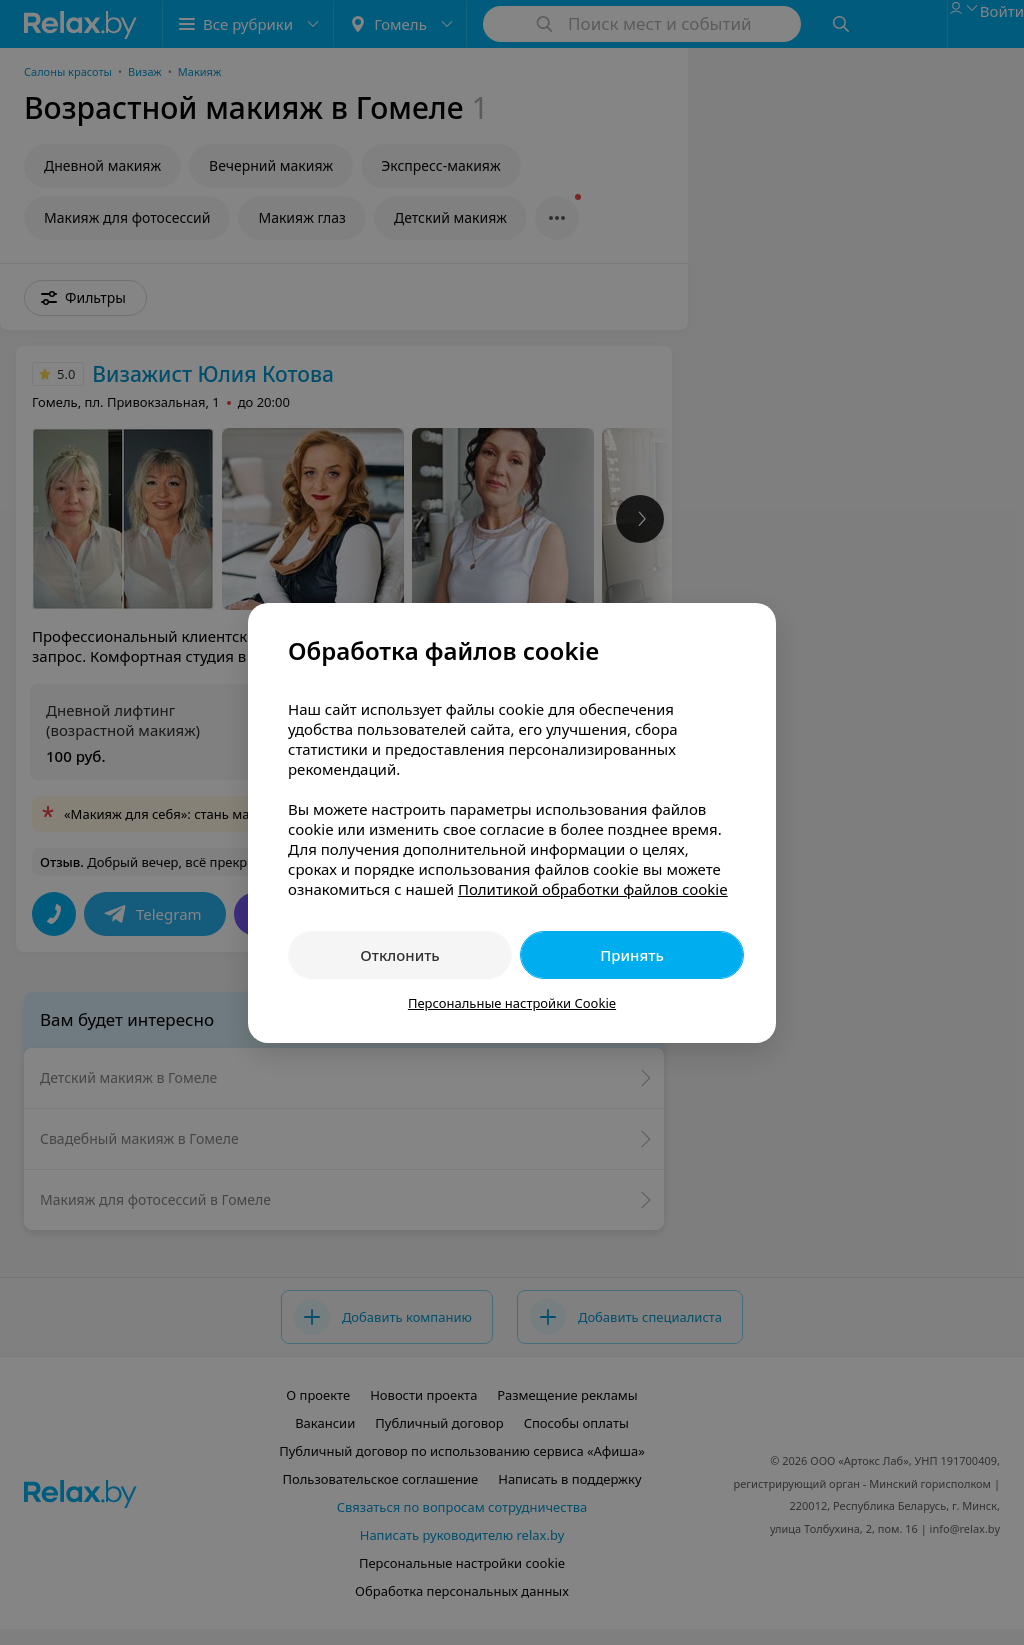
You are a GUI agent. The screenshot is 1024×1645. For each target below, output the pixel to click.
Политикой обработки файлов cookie (593, 889)
